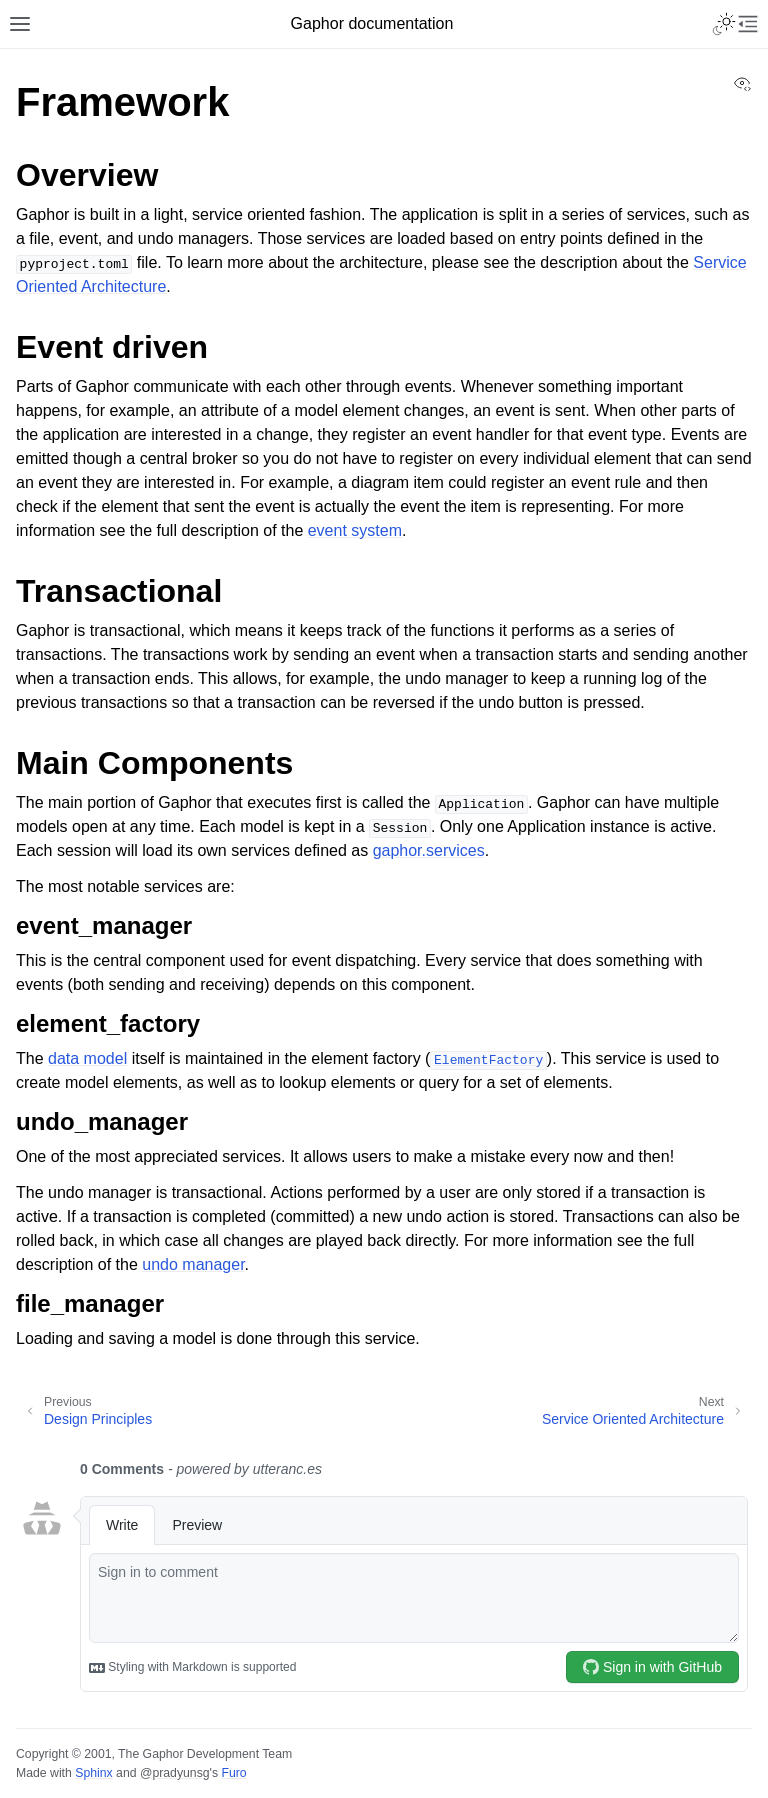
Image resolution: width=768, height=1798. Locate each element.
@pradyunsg (175, 1773)
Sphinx (93, 1773)
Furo (233, 1773)
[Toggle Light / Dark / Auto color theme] (724, 24)
